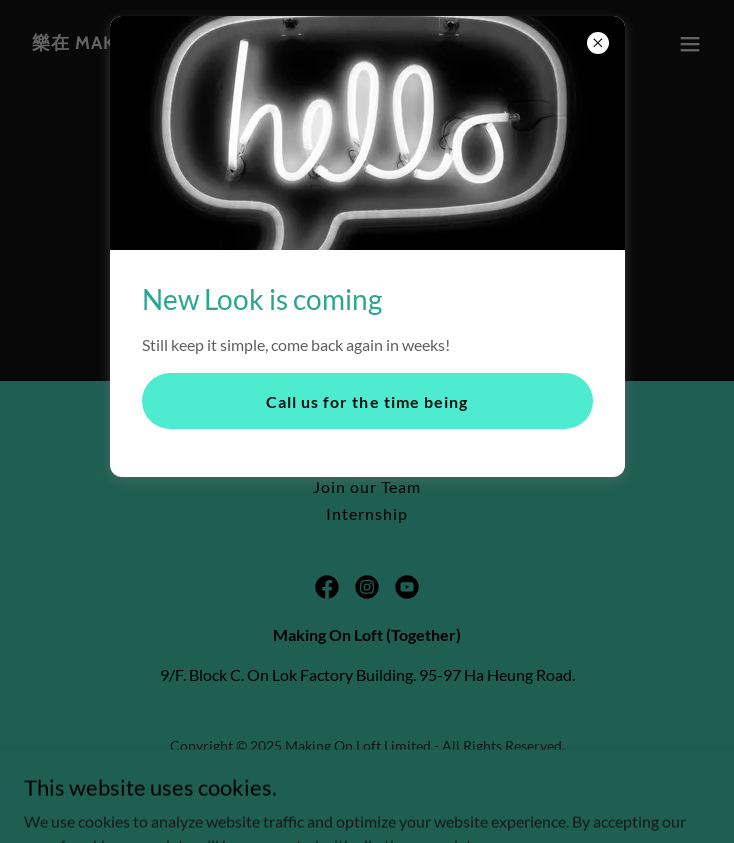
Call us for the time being (366, 401)
